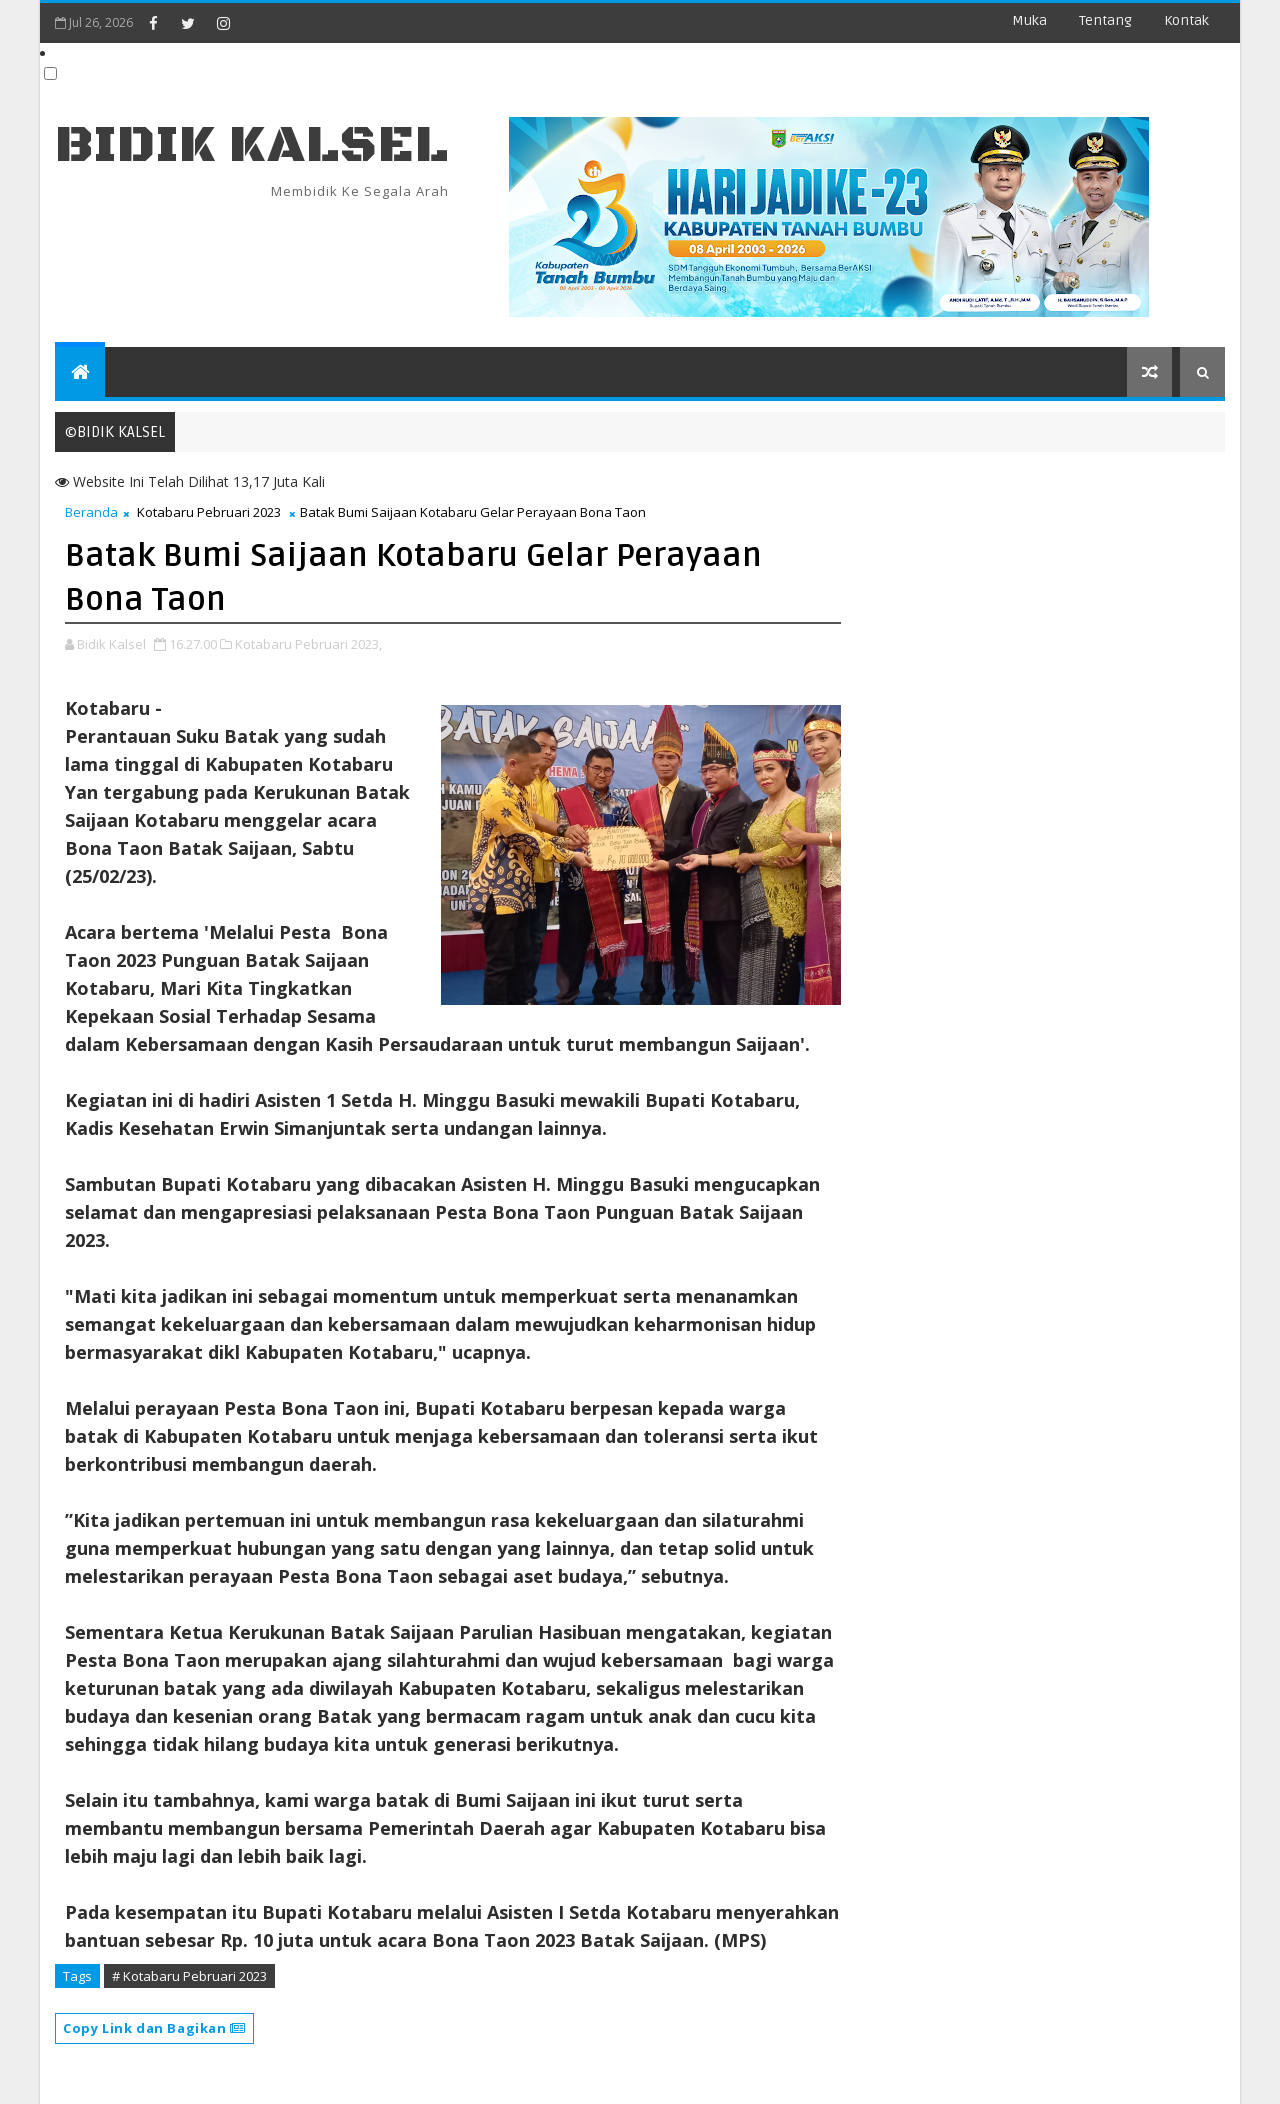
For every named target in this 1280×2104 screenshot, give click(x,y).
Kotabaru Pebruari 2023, (308, 644)
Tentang (1105, 20)
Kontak (1186, 20)
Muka (1029, 20)
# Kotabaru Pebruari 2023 (189, 1976)
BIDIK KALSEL (252, 145)
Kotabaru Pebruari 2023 (209, 512)
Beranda (91, 512)
